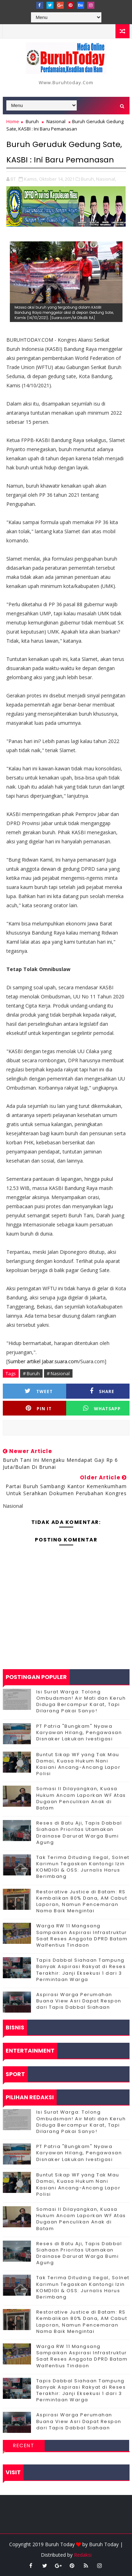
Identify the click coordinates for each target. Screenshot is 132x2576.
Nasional (55, 121)
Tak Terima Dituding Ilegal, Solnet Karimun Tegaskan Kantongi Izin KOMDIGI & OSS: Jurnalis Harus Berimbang (83, 1867)
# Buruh (31, 1373)
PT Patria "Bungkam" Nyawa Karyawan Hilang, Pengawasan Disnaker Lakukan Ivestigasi (79, 1732)
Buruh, (88, 179)
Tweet (39, 1391)
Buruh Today (104, 2544)
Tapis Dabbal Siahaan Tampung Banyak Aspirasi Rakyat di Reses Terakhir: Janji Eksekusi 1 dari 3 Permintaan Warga (81, 1970)
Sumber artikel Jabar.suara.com (43, 1361)
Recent (23, 2445)
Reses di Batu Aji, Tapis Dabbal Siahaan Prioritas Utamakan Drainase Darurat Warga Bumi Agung (79, 1833)
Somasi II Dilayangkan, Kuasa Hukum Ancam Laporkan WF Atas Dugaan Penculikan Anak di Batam (81, 1798)
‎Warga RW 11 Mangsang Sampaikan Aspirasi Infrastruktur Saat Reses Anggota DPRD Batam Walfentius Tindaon (82, 1935)
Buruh (32, 121)
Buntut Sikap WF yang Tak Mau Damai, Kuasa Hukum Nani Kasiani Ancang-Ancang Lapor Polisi (78, 1764)
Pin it (39, 1408)
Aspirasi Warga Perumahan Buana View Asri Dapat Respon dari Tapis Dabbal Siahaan (78, 2000)
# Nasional (58, 1373)
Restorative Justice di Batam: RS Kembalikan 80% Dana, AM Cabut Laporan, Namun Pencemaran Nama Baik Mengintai (81, 1901)
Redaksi (83, 2554)
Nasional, (106, 179)
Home (12, 121)
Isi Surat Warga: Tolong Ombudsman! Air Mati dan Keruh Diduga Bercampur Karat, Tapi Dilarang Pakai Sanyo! (81, 1701)
